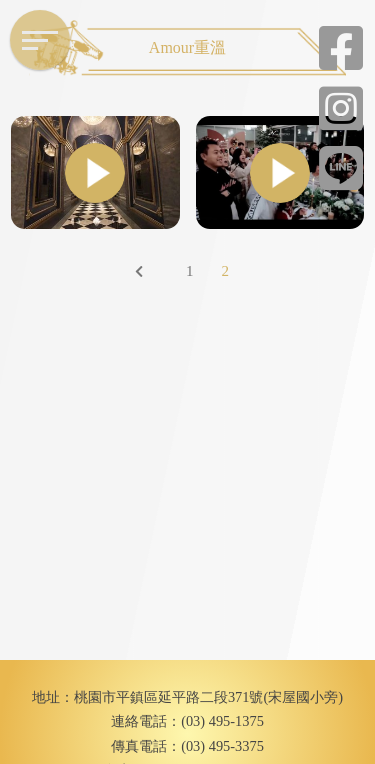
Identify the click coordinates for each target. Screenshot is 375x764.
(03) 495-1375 (222, 721)
